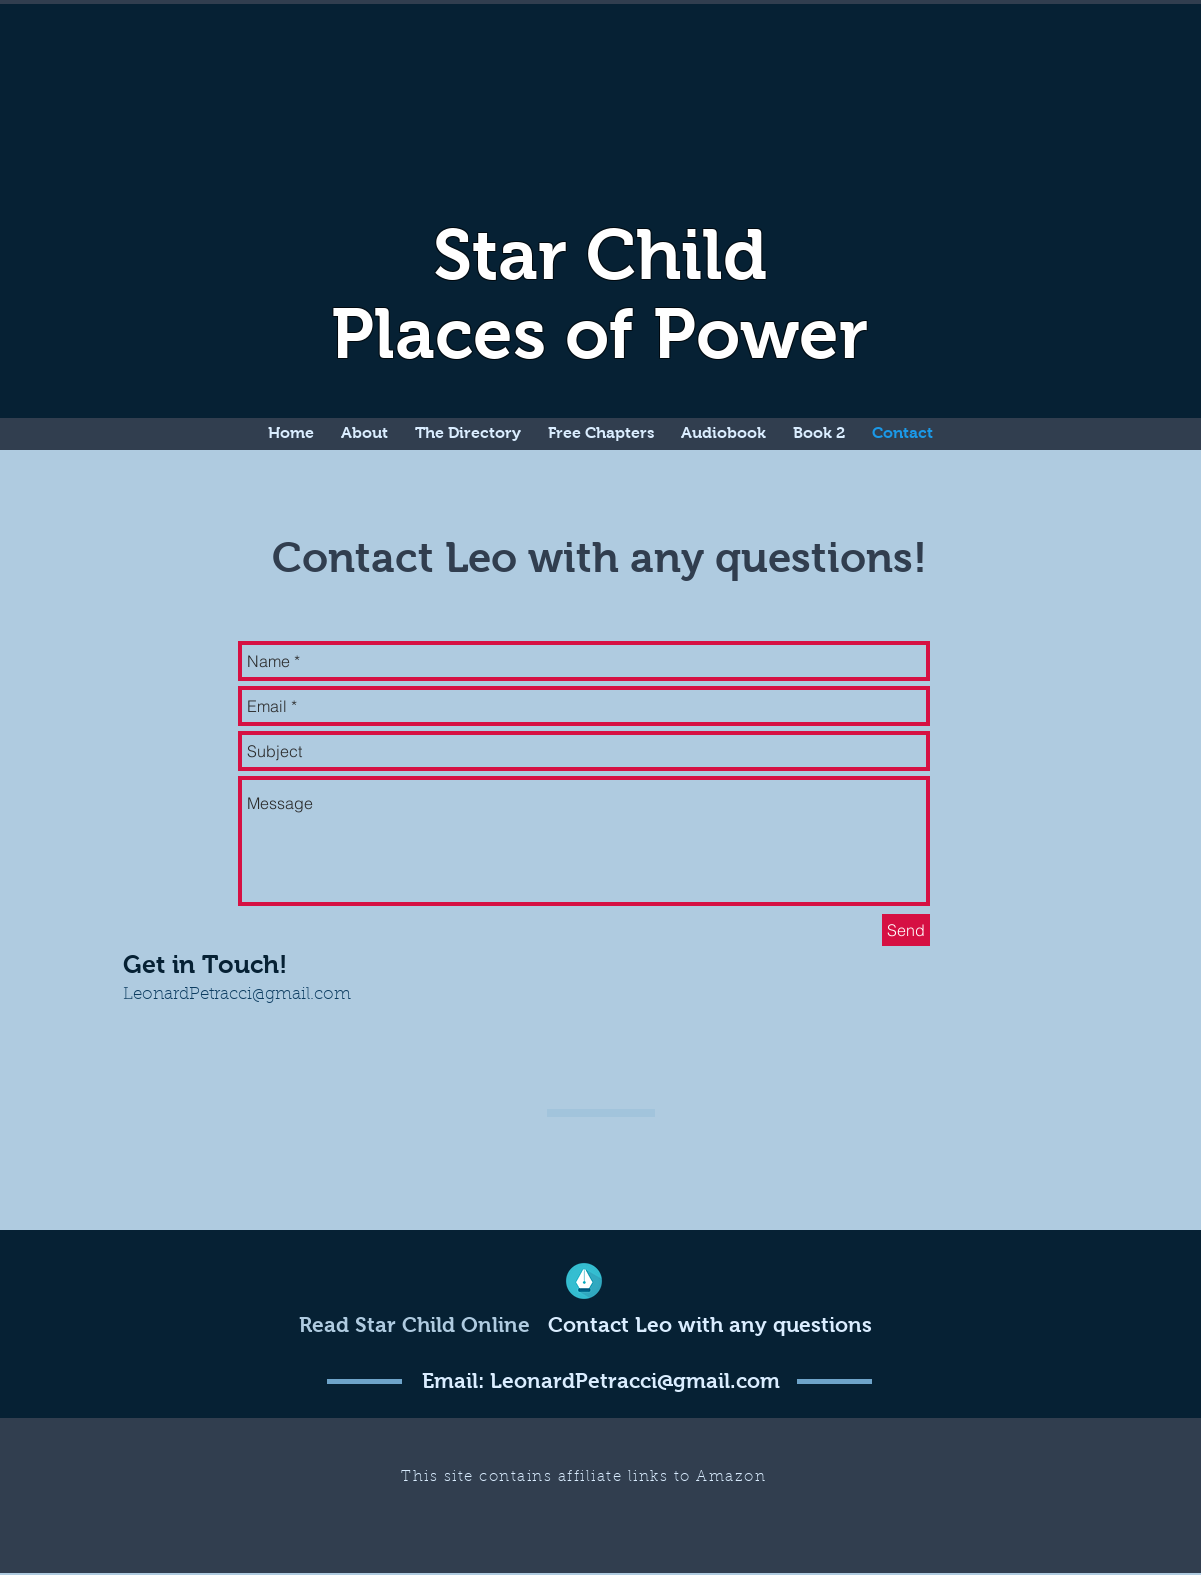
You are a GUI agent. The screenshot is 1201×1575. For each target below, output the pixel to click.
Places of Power (599, 333)
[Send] (906, 930)
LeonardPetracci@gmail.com (237, 995)
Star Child (600, 254)
